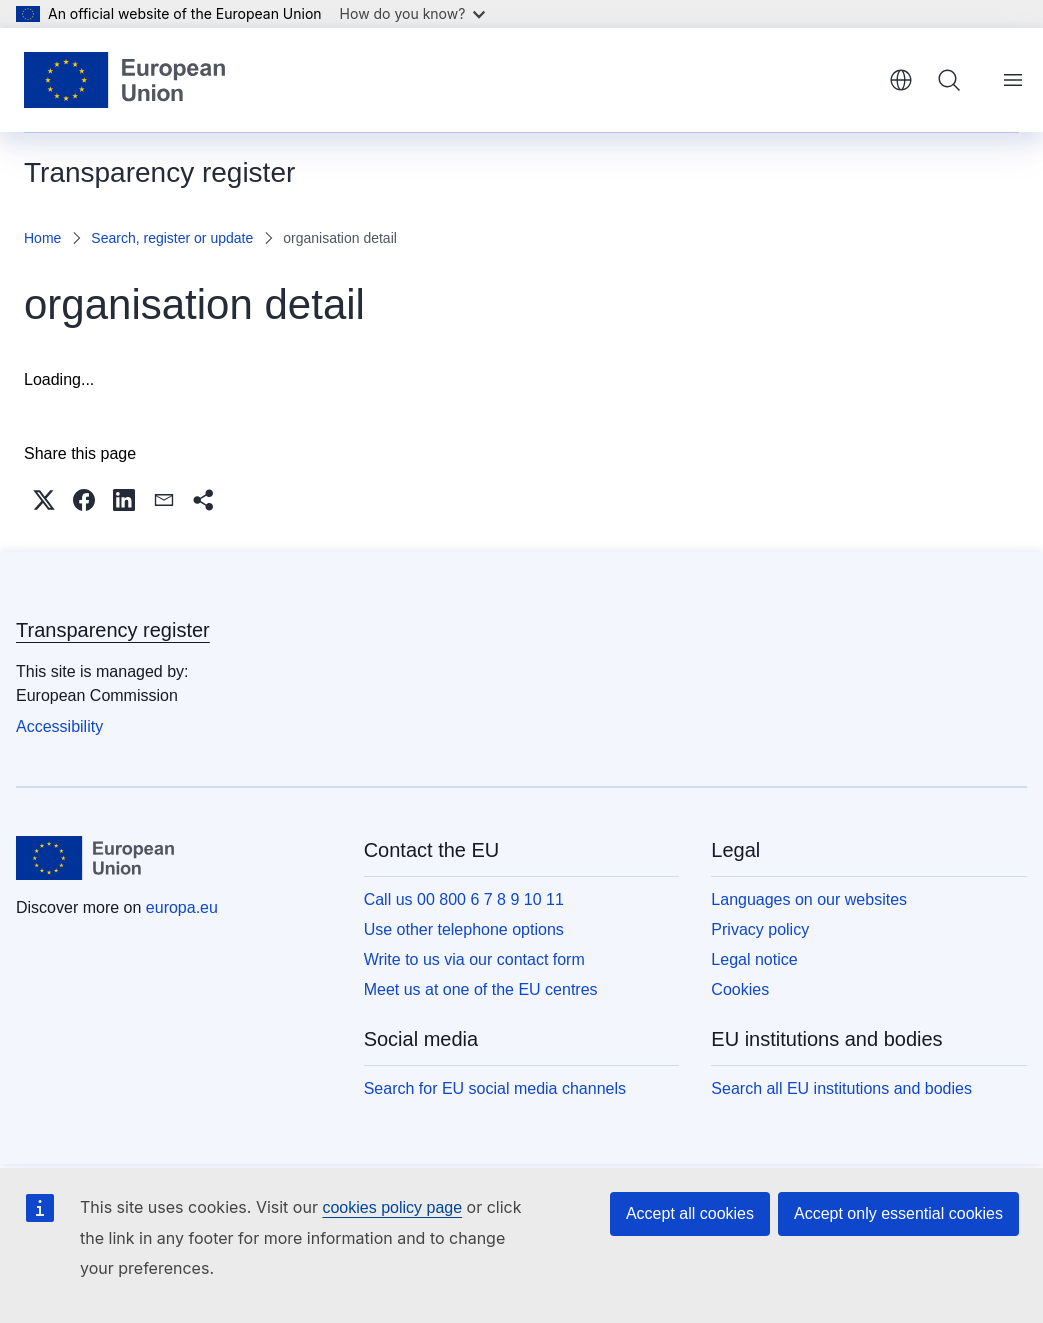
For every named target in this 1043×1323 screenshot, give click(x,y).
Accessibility (59, 726)
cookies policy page (392, 1207)
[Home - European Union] (124, 80)
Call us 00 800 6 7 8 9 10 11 (464, 899)
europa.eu (182, 907)
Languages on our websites (809, 899)
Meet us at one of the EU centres (481, 989)
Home (42, 238)
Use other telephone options (464, 929)
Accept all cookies (690, 1213)
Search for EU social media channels (495, 1088)
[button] (44, 500)
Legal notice (754, 959)
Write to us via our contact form (474, 959)
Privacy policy (760, 929)
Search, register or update (172, 238)
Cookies (740, 989)
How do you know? (413, 13)
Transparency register (113, 630)
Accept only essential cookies (898, 1213)
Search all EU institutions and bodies (841, 1088)
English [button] (901, 80)
